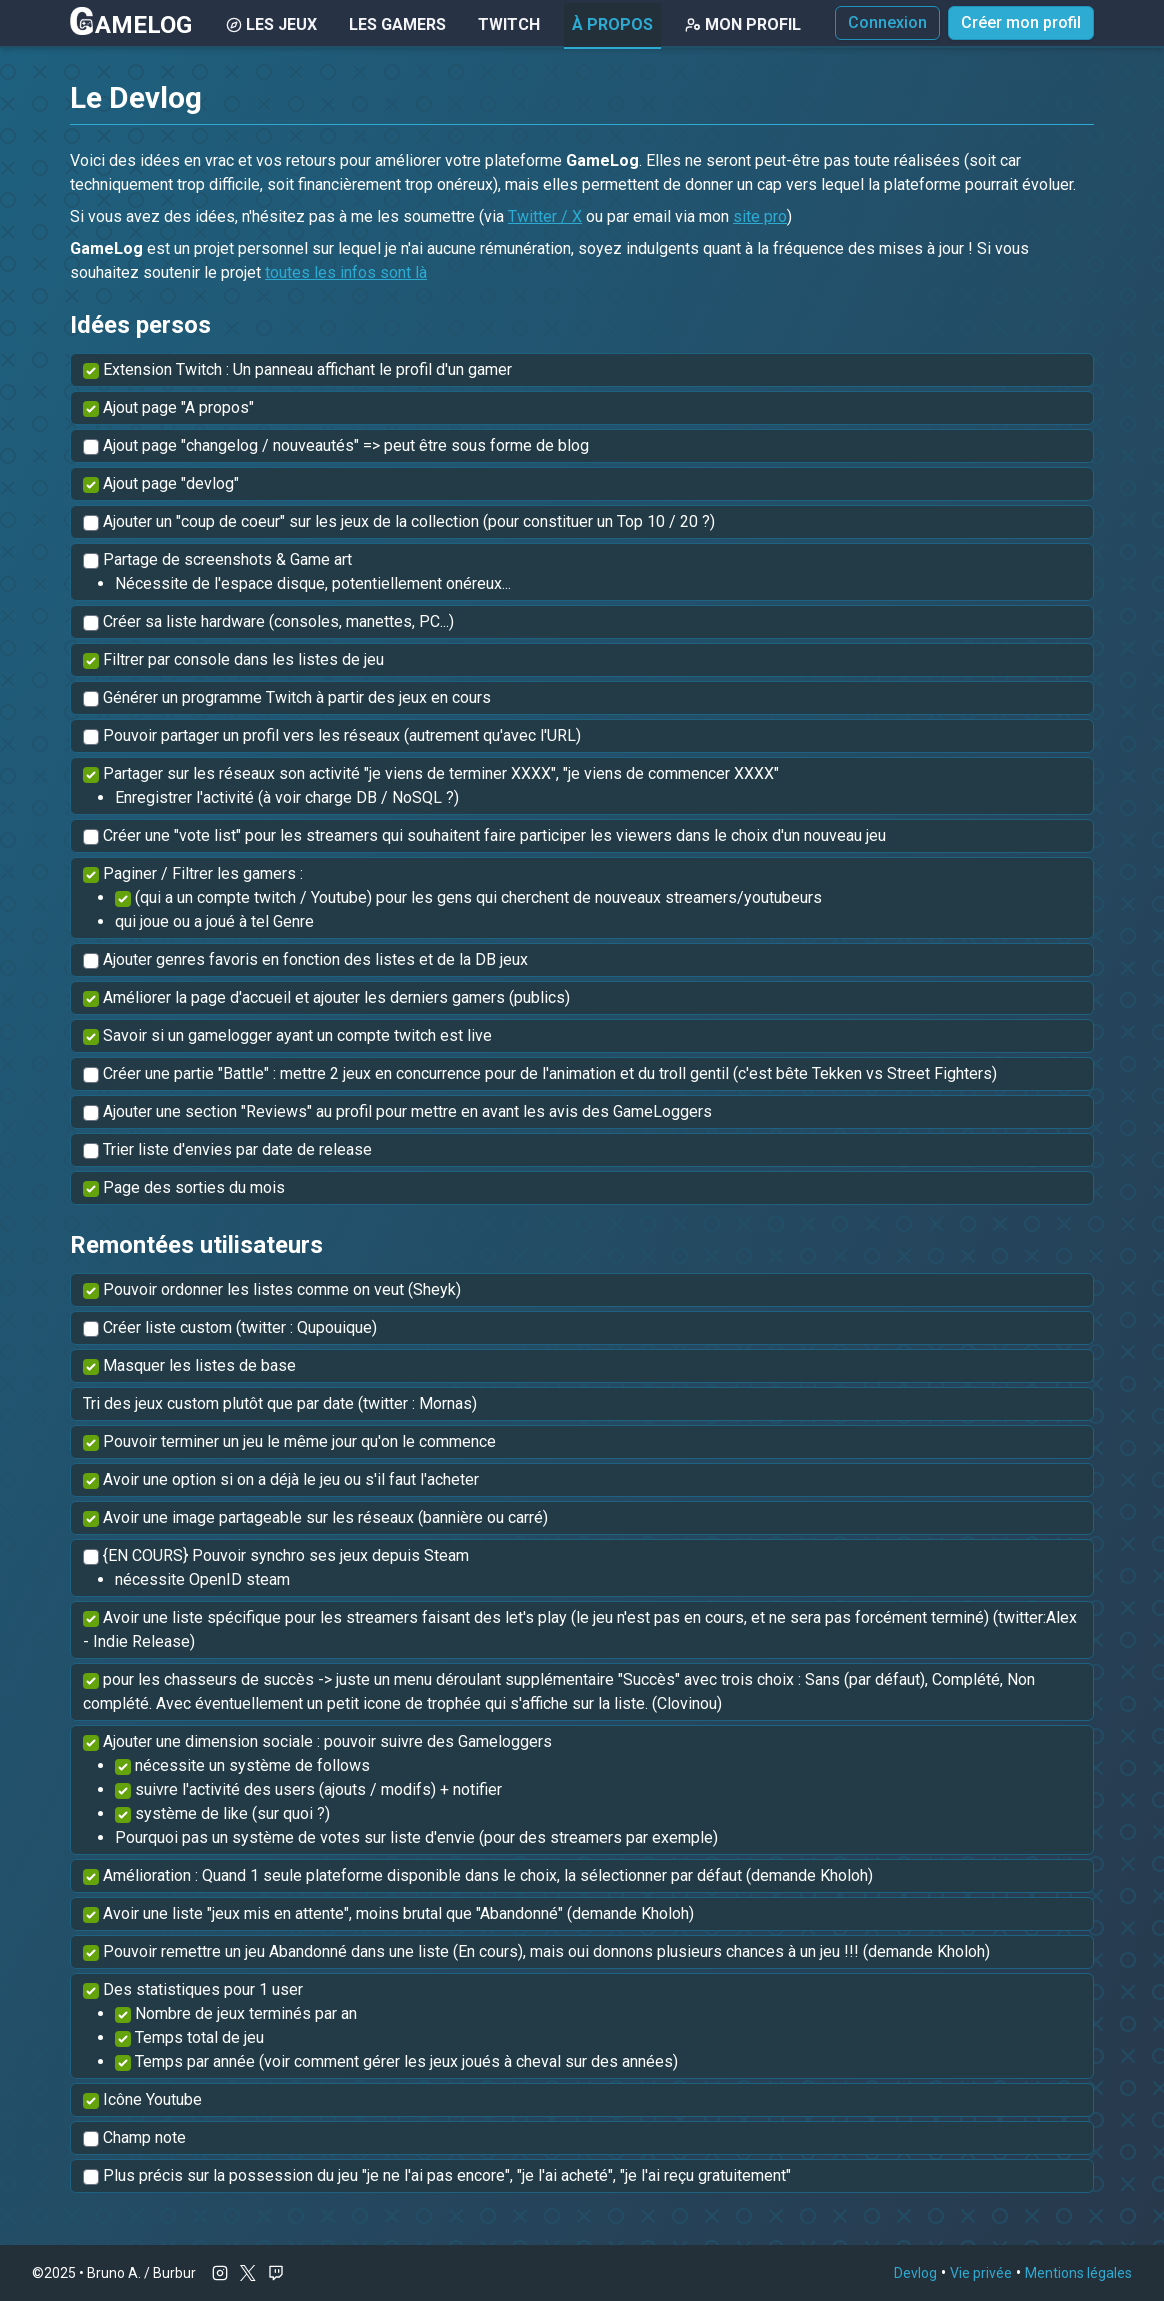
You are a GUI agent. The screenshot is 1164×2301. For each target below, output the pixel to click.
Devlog (915, 2273)
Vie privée (981, 2273)
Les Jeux (271, 24)
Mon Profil (743, 24)
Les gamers (397, 24)
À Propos (612, 24)
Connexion (887, 22)
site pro (760, 216)
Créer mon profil (1021, 22)
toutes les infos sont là (346, 272)
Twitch (509, 24)
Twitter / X (545, 216)
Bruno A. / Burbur (141, 2273)
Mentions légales (1078, 2273)
